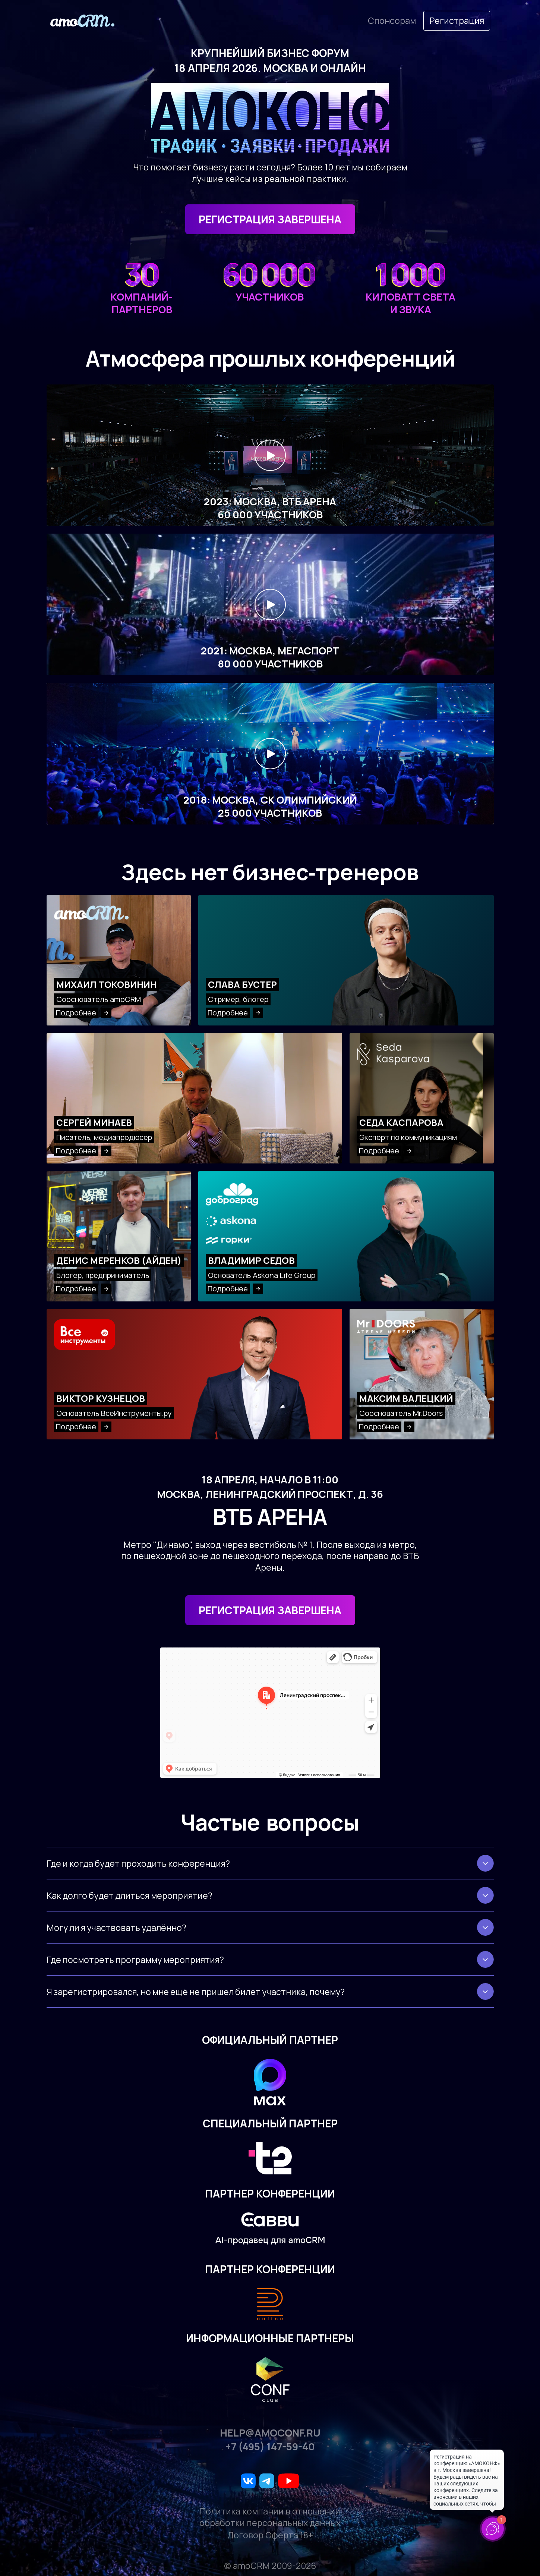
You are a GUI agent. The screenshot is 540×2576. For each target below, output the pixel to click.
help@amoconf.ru (270, 2433)
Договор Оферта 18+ (270, 2535)
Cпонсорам (392, 20)
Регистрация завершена (270, 1610)
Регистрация (456, 20)
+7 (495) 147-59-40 (270, 2447)
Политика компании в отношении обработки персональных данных (270, 2517)
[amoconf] (82, 21)
